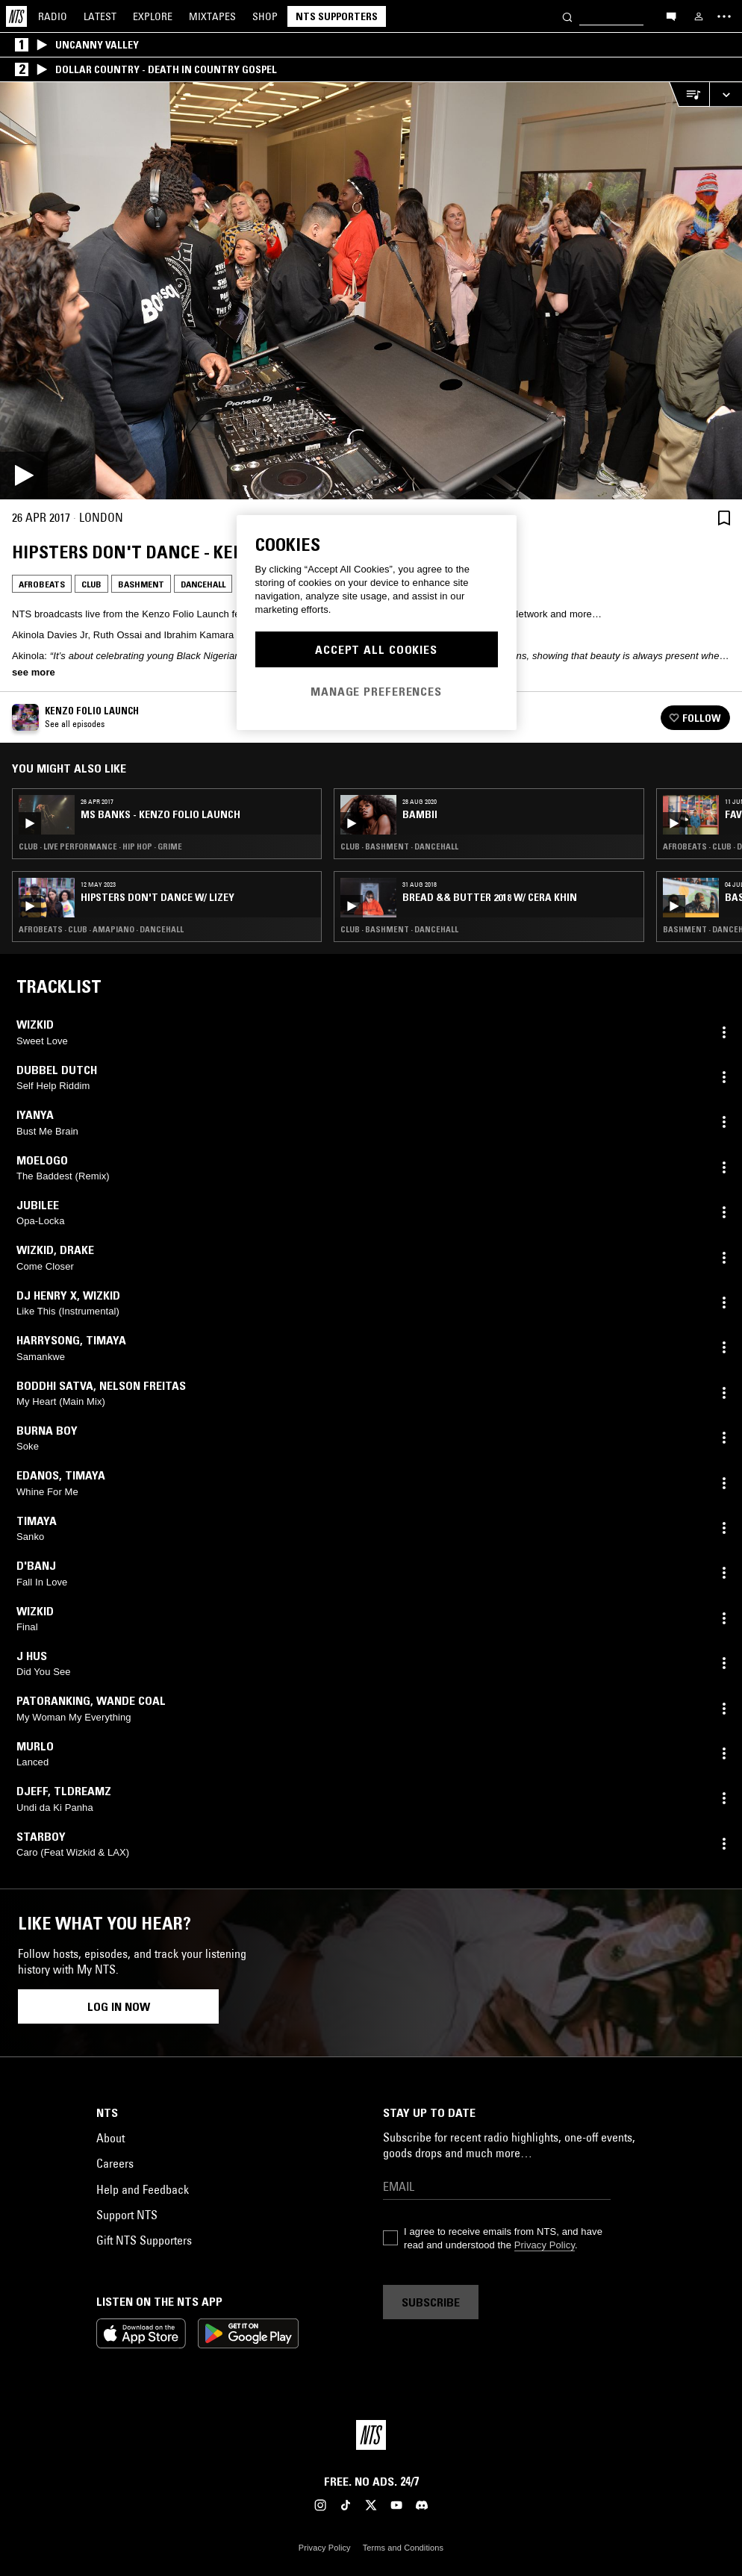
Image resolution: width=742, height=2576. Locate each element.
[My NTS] (699, 16)
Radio (52, 16)
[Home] (16, 16)
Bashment (141, 584)
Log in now (118, 2006)
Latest (100, 16)
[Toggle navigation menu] (724, 16)
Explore (152, 16)
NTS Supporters (337, 16)
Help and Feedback (142, 2189)
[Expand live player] (725, 94)
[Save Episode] (724, 517)
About (110, 2137)
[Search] (567, 16)
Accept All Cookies (376, 649)
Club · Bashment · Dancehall (399, 846)
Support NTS (127, 2214)
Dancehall (203, 584)
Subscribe (431, 2302)
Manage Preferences (376, 691)
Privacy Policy (544, 2245)
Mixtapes (212, 16)
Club (91, 584)
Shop (265, 16)
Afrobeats (42, 584)
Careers (115, 2163)
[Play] (371, 290)
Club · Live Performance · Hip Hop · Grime (100, 846)
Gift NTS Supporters (144, 2240)
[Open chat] (671, 15)
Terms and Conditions (403, 2547)
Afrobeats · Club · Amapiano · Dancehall (101, 929)
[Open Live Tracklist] (689, 94)
